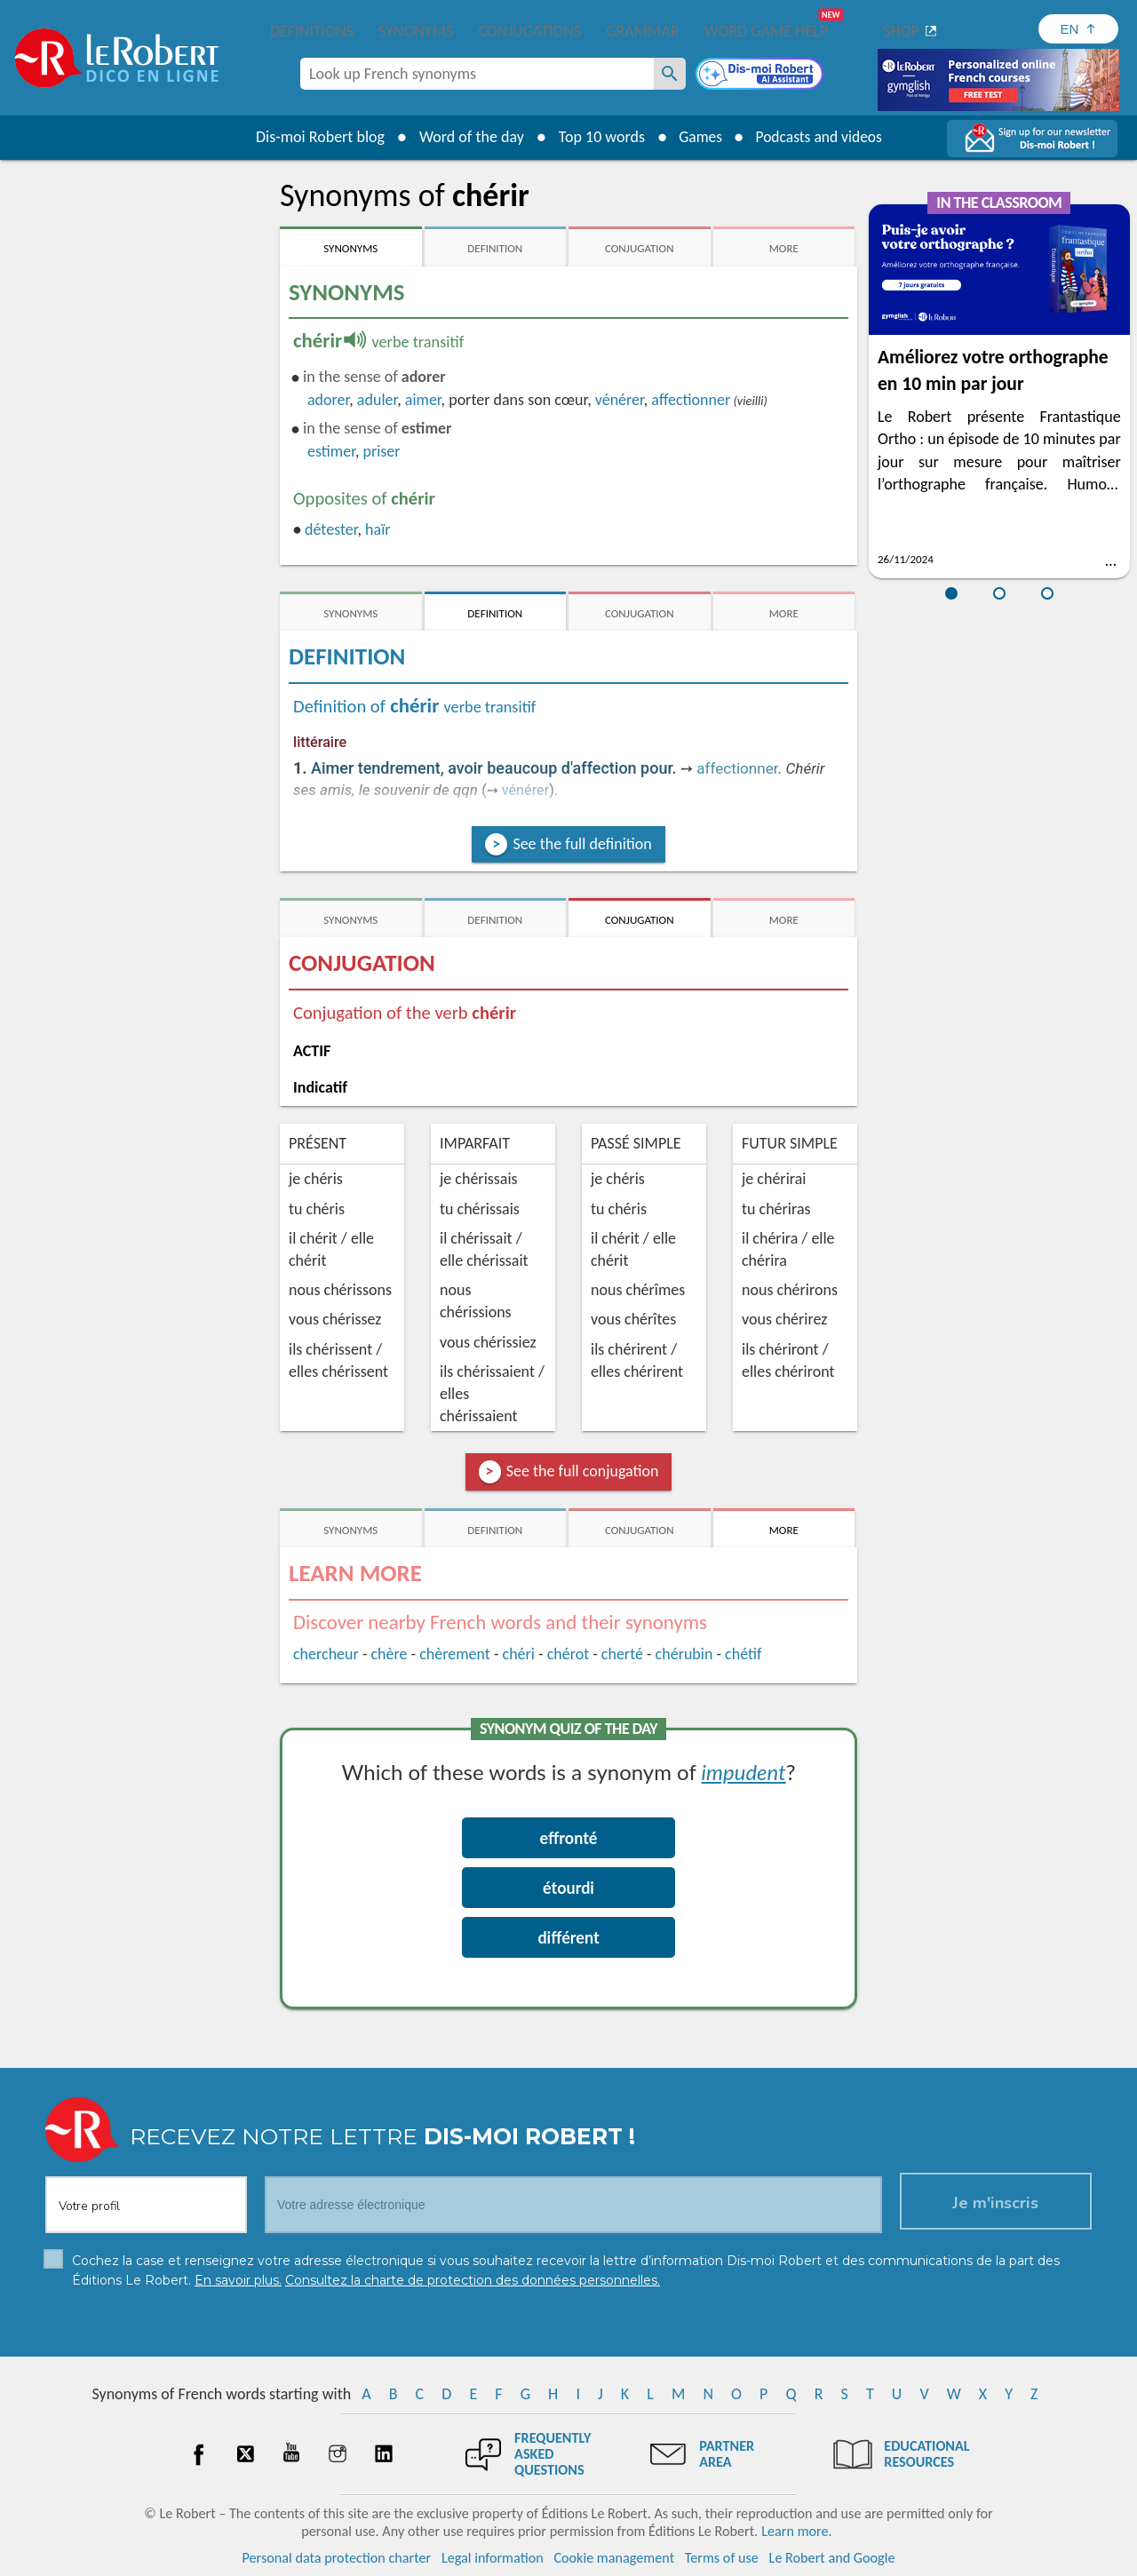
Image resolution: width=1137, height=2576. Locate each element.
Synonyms (415, 31)
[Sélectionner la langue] (1078, 29)
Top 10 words (597, 137)
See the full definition (582, 844)
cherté (622, 1654)
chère (388, 1654)
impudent (744, 1772)
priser (381, 451)
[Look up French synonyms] (670, 74)
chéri (519, 1654)
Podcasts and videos (820, 137)
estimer (331, 451)
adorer (328, 399)
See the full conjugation (582, 1471)
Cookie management (613, 2557)
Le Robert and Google (832, 2557)
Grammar (643, 31)
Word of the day (467, 137)
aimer (423, 399)
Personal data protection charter (337, 2557)
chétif (743, 1654)
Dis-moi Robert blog (315, 137)
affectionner (690, 399)
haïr (378, 529)
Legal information (492, 2557)
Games (698, 137)
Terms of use (722, 2557)
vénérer (619, 399)
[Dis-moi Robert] (761, 75)
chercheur (326, 1654)
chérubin (684, 1654)
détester (331, 529)
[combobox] (477, 74)
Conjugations (529, 31)
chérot (568, 1654)
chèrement (454, 1654)
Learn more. (796, 2531)
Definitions (312, 31)
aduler (377, 399)
